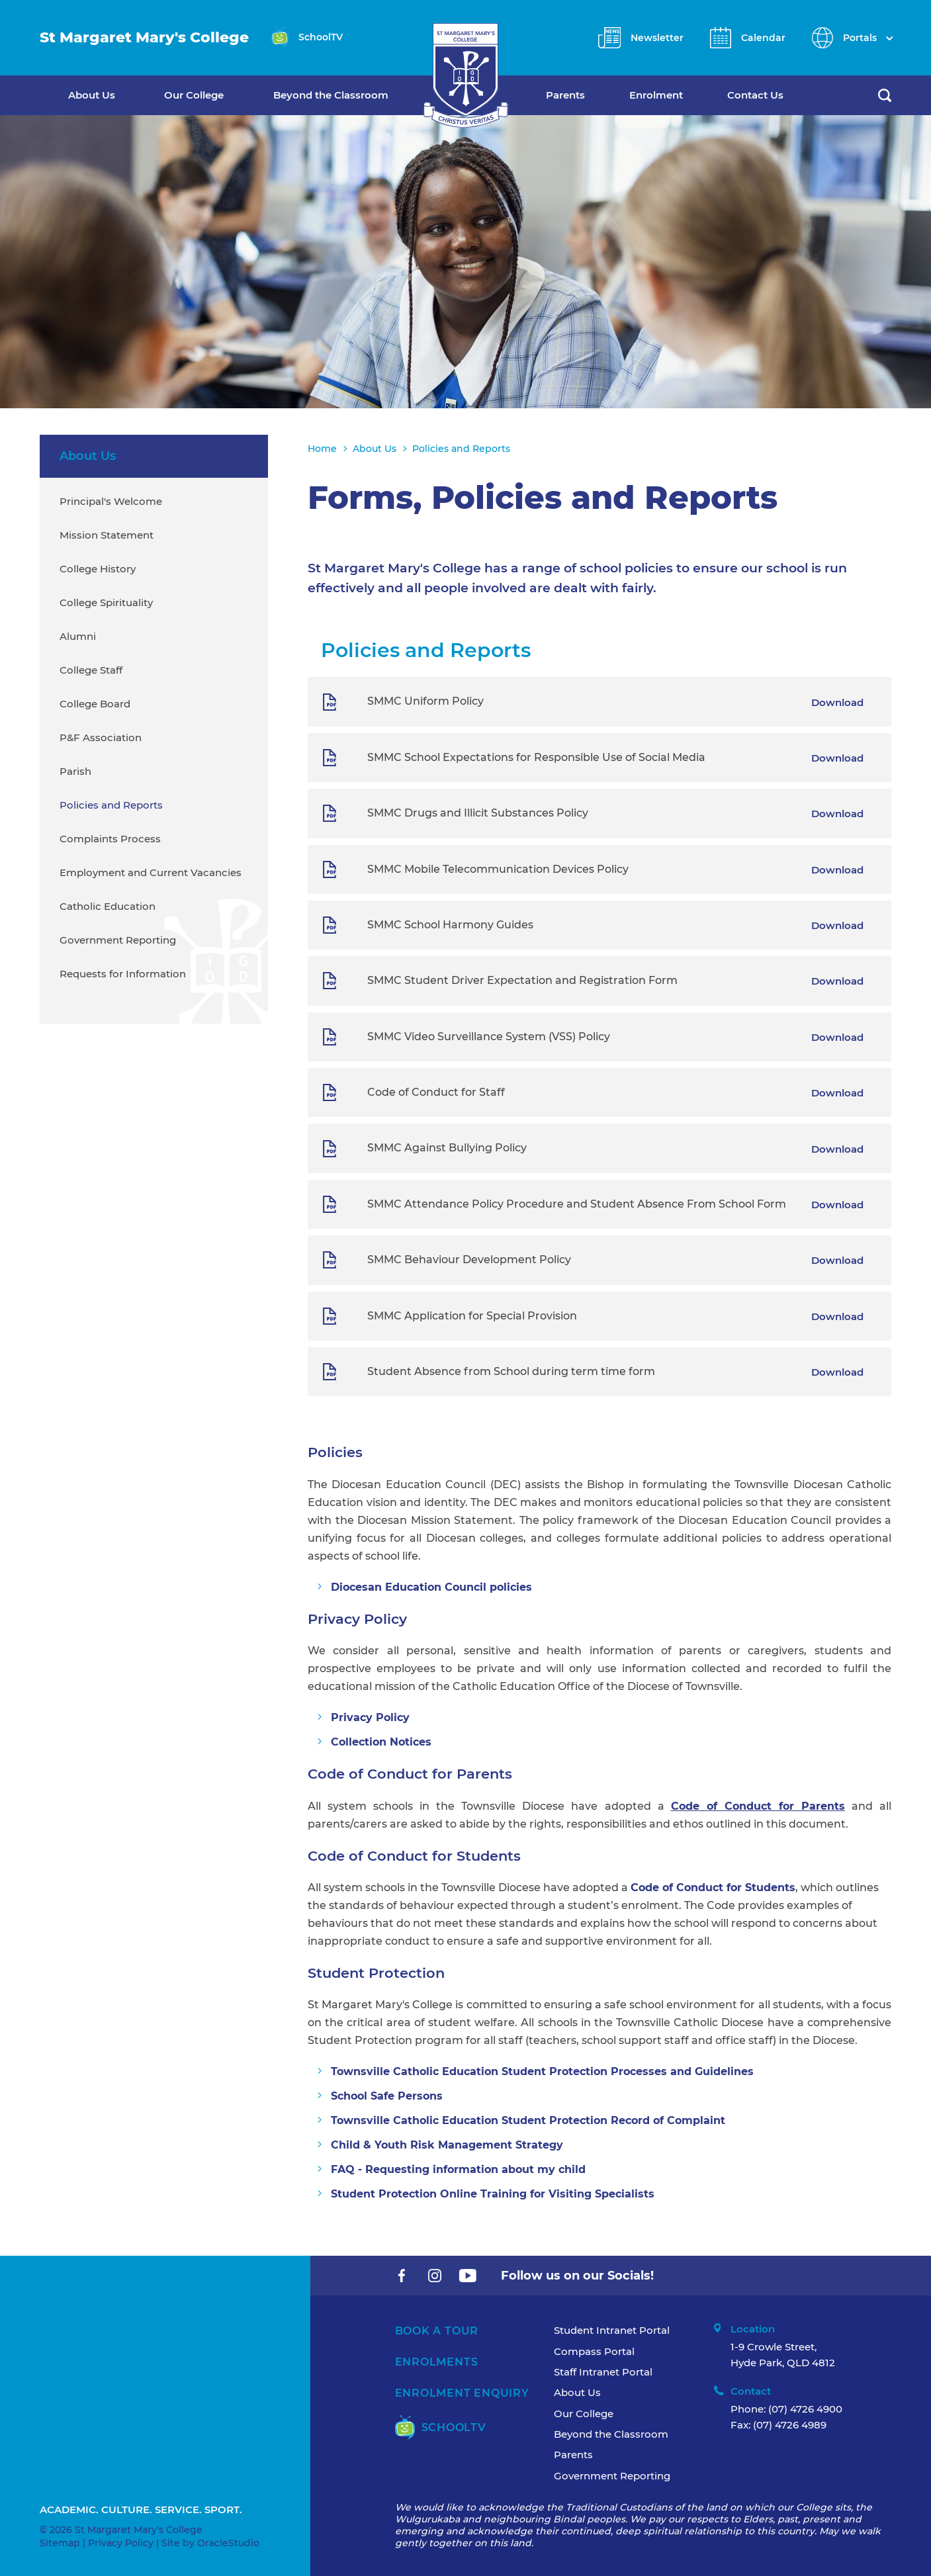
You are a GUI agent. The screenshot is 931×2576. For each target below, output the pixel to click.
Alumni (78, 636)
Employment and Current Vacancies (151, 872)
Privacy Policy (370, 1717)
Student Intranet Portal (612, 2330)
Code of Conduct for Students (713, 1887)
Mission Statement (107, 535)
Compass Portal (594, 2351)
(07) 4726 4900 (805, 2409)
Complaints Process (110, 838)
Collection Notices (381, 1742)
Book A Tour (436, 2331)
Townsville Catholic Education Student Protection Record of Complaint (528, 2120)
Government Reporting (118, 940)
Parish (75, 771)
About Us (91, 95)
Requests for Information (123, 973)
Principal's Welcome (111, 501)
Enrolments (436, 2362)
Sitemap (60, 2543)
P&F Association (101, 737)
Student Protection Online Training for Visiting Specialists (492, 2194)
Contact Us (755, 95)
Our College (194, 95)
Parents (565, 95)
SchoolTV (440, 2427)
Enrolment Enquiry (462, 2393)
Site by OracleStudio (210, 2543)
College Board (95, 703)
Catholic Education (107, 906)
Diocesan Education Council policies (431, 1587)
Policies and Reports (111, 805)
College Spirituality (106, 602)
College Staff (91, 670)
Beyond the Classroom (330, 95)
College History (98, 568)
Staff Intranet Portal (603, 2372)
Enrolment (656, 95)
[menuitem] (116, 95)
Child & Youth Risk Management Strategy (447, 2145)
